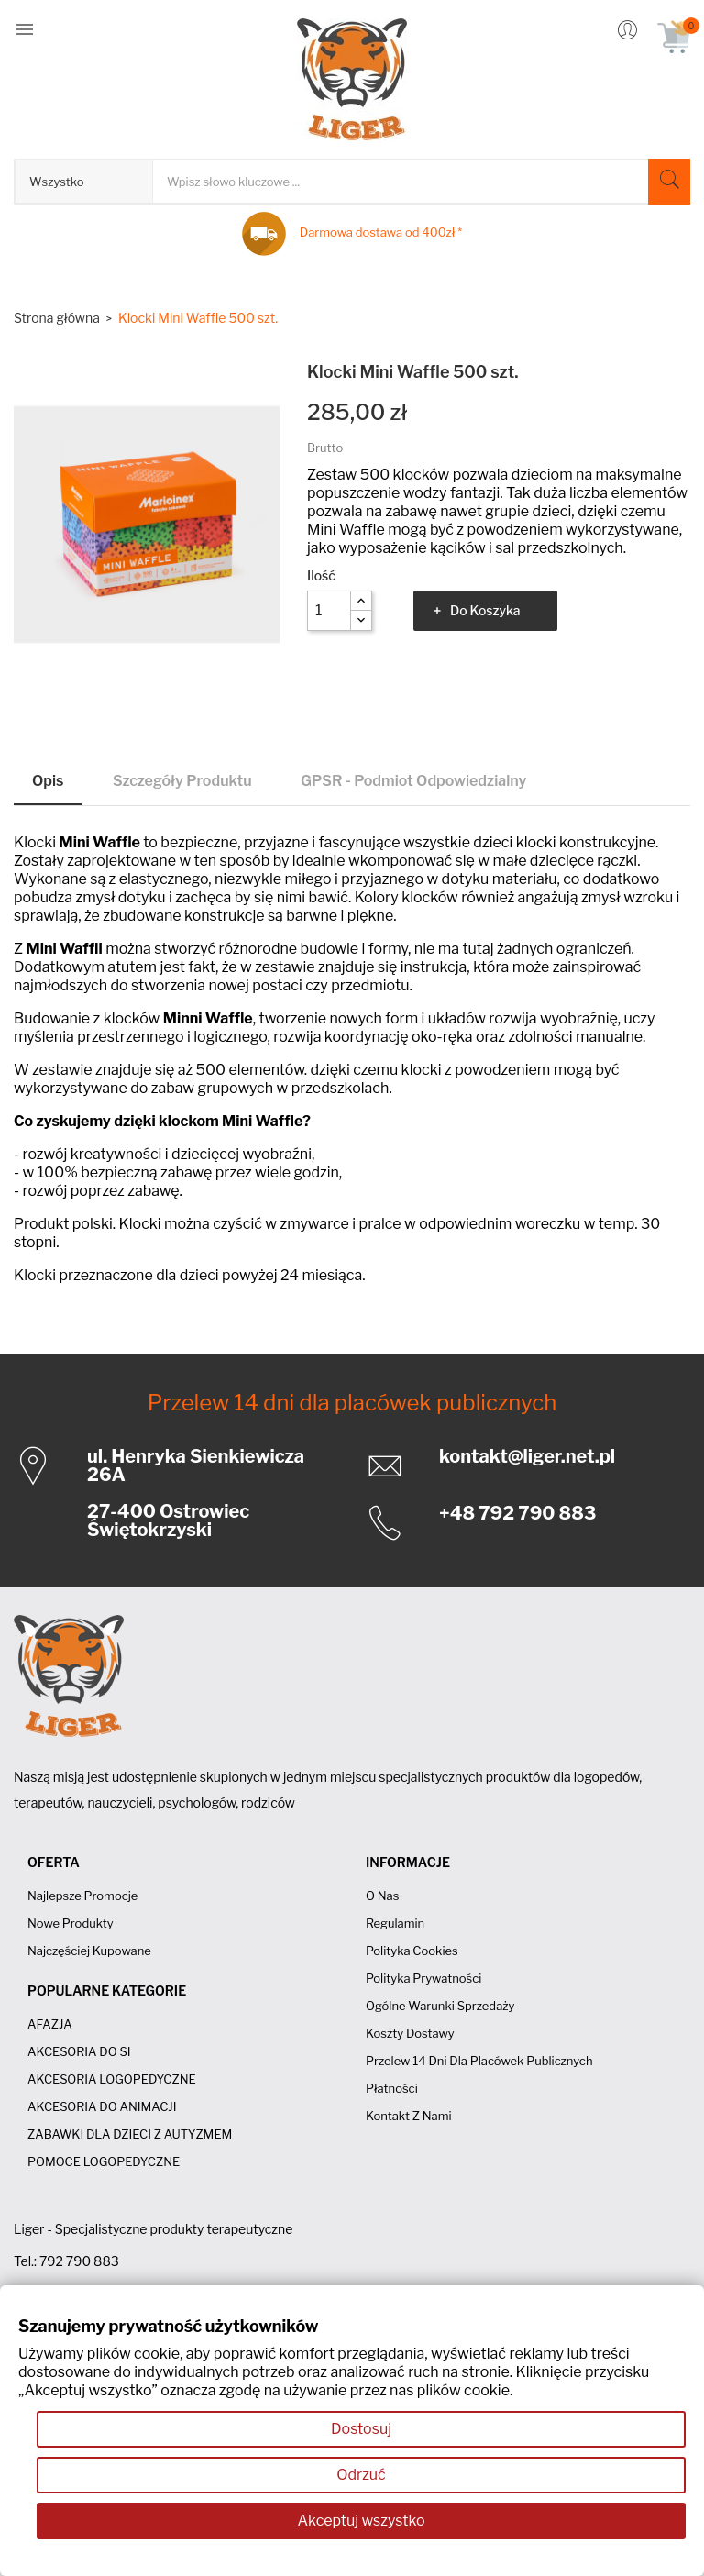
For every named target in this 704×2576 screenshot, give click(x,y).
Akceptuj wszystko (360, 2520)
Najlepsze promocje (83, 1895)
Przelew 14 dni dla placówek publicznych (352, 1402)
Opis (47, 781)
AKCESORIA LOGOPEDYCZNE (112, 2079)
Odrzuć (361, 2474)
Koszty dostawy (410, 2033)
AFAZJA (50, 2024)
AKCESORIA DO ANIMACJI (102, 2106)
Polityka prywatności (423, 1978)
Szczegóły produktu (182, 781)
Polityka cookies (412, 1950)
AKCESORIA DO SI (79, 2051)
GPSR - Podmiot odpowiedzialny (413, 781)
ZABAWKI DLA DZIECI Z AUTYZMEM (130, 2134)
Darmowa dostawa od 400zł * (381, 232)
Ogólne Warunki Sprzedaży (440, 2005)
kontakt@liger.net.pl (527, 1456)
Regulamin (395, 1923)
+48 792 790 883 (517, 1513)
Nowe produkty (71, 1923)
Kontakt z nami (409, 2115)
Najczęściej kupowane (89, 1950)
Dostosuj (361, 2429)
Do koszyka (485, 610)
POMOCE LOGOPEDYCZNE (104, 2161)
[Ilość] (329, 611)
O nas (382, 1895)
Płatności (392, 2088)
